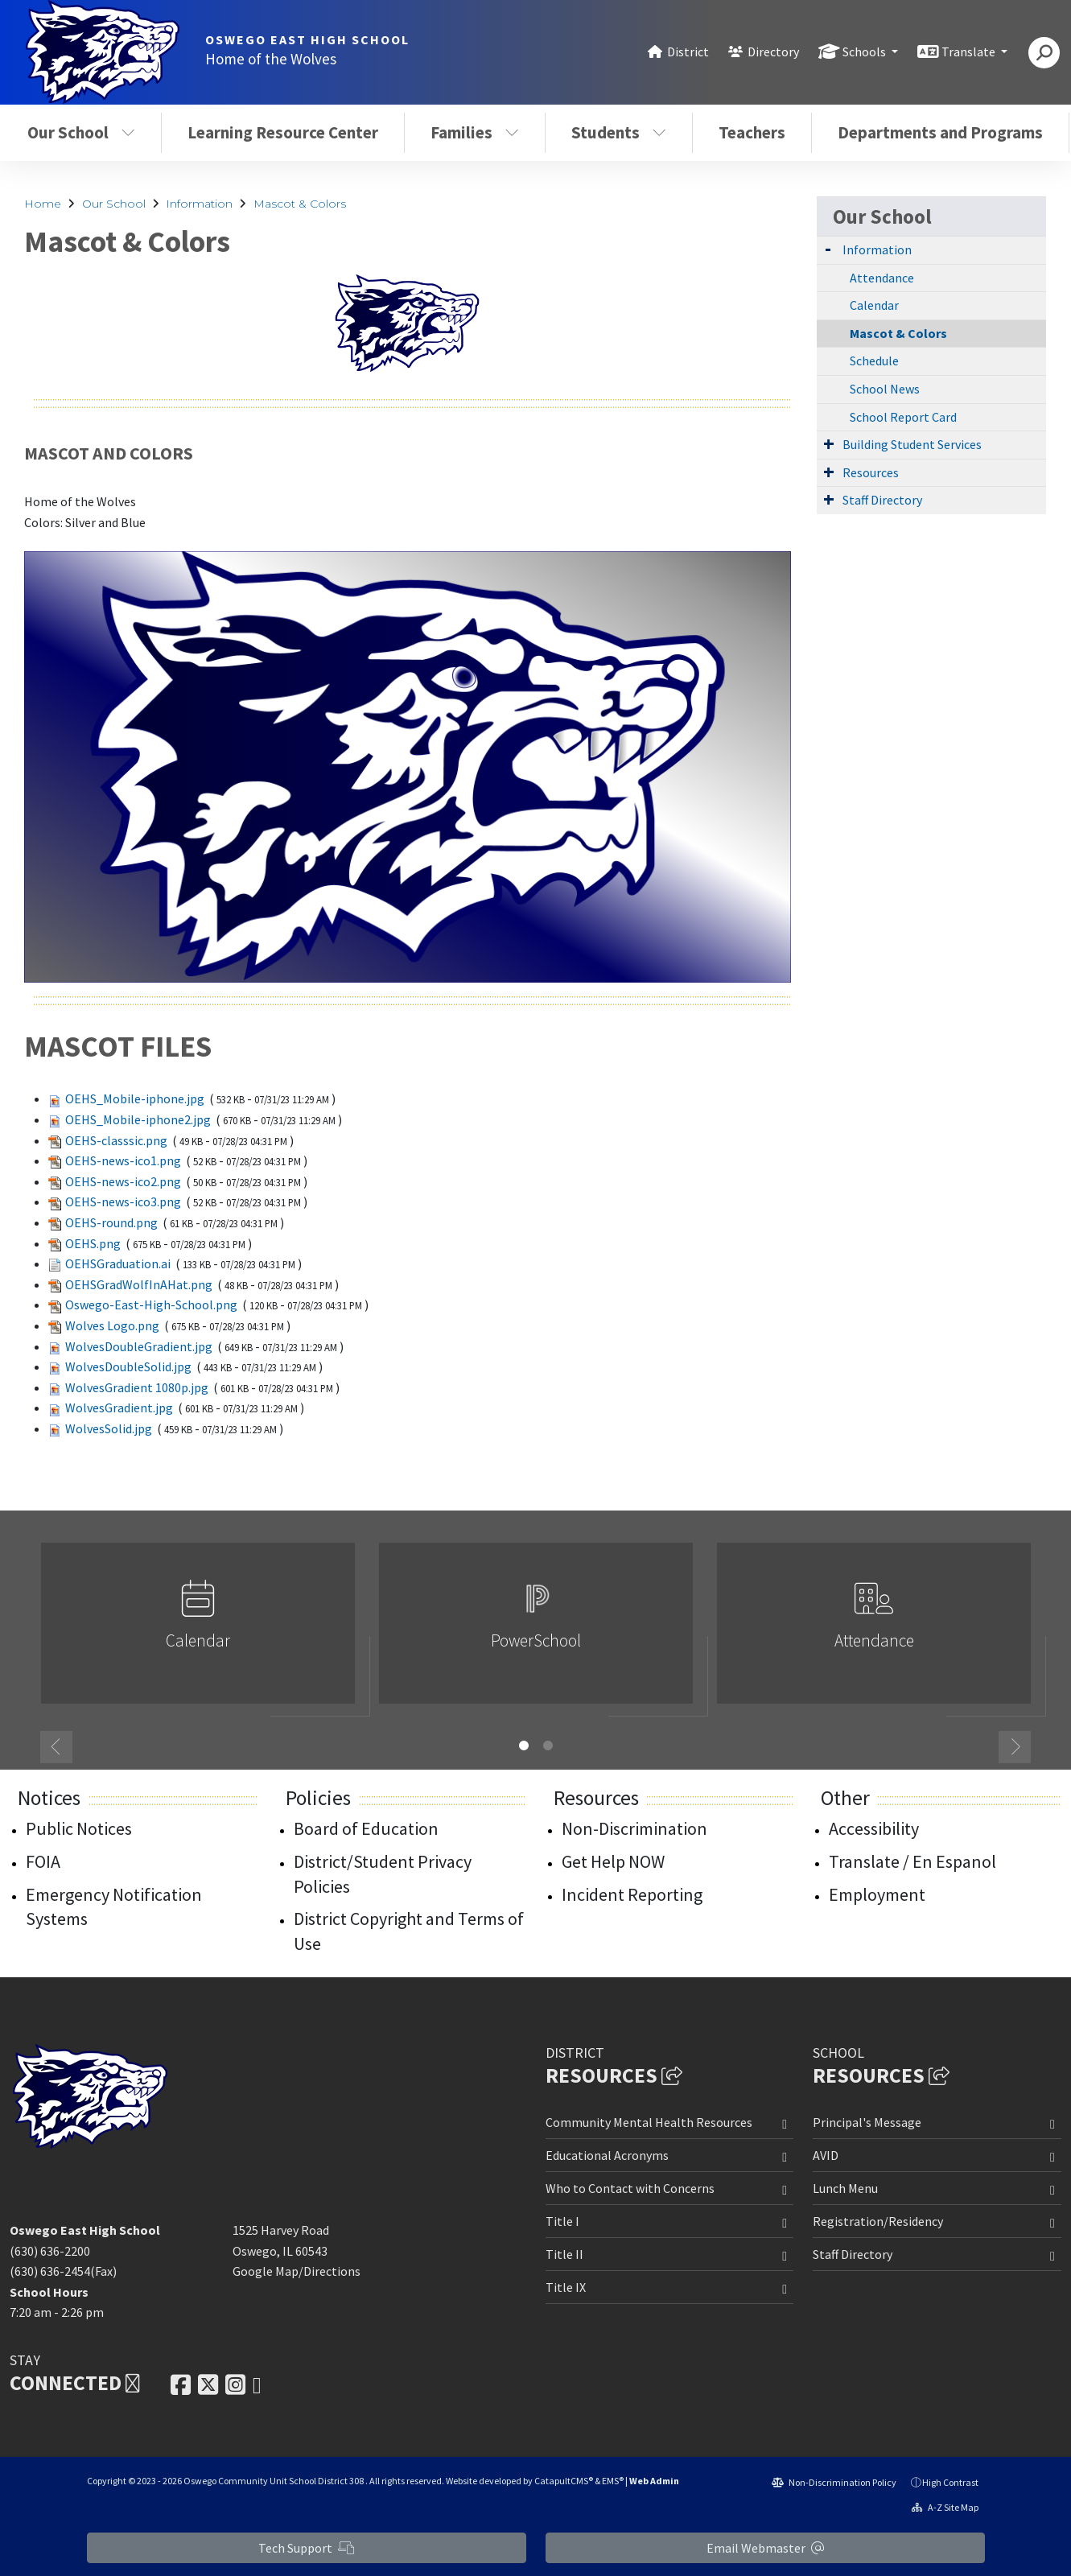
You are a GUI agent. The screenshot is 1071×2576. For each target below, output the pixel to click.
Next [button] (1015, 1747)
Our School (81, 132)
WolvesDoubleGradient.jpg (138, 1346)
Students (618, 132)
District (688, 51)
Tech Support (306, 2548)
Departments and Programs (940, 132)
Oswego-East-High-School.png (151, 1304)
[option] (198, 1630)
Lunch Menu (845, 2188)
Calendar (874, 305)
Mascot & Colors (299, 203)
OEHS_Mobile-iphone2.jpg (138, 1119)
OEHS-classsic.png (116, 1140)
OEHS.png (93, 1243)
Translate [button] (969, 51)
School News (885, 389)
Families (474, 132)
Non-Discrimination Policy (834, 2482)
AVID (825, 2155)
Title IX (566, 2287)
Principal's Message (867, 2122)
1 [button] (524, 1745)
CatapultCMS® (563, 2481)
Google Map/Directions (296, 2271)
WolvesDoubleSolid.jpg (128, 1366)
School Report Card (903, 417)
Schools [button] (865, 51)
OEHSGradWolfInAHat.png (138, 1284)
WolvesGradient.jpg (119, 1407)
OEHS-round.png (111, 1222)
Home (42, 203)
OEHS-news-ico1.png (123, 1160)
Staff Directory (882, 500)
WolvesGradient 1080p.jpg (136, 1387)
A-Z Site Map (945, 2507)
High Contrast (950, 2482)
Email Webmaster (765, 2548)
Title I (562, 2221)
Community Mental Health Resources (649, 2122)
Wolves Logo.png (112, 1325)
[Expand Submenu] (828, 248)
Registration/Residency (878, 2221)
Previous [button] (56, 1747)
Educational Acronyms (607, 2155)
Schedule (874, 360)
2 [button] (548, 1745)
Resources (870, 472)
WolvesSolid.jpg (108, 1428)
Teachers (752, 132)
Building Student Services (912, 444)
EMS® (613, 2481)
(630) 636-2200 (50, 2251)
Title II (564, 2254)
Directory (773, 51)
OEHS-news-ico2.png (123, 1181)
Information (199, 203)
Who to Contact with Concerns (630, 2188)
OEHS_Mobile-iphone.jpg (134, 1098)
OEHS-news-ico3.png (123, 1201)
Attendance (882, 278)
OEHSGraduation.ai (118, 1263)
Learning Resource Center (282, 132)
